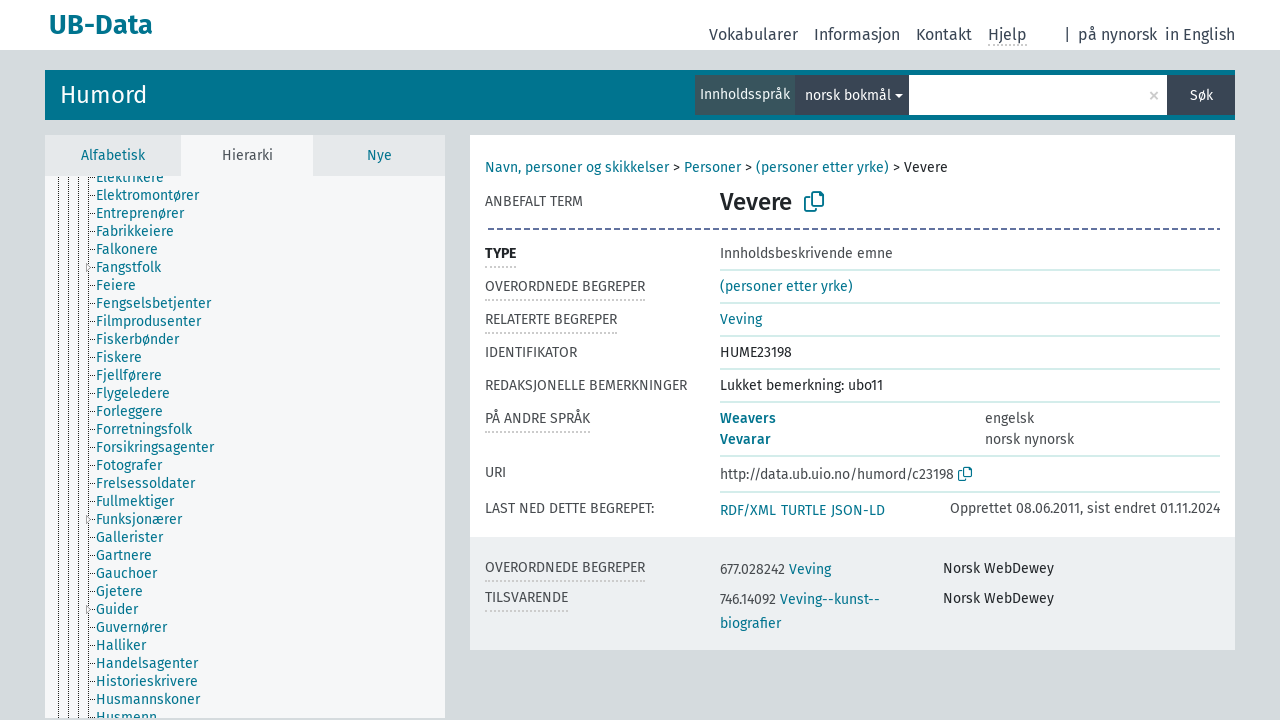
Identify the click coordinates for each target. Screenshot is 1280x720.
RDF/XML (748, 510)
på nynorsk (1117, 34)
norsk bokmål (848, 95)
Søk (1201, 95)
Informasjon (857, 34)
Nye (379, 155)
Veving (741, 319)
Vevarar (745, 439)
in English (1200, 34)
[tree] (245, 447)
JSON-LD (858, 510)
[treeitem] (138, 178)
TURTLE (803, 510)
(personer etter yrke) (822, 167)
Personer (712, 167)
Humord (103, 95)
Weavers (748, 418)
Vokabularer (753, 34)
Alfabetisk (113, 155)
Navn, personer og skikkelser (577, 167)
